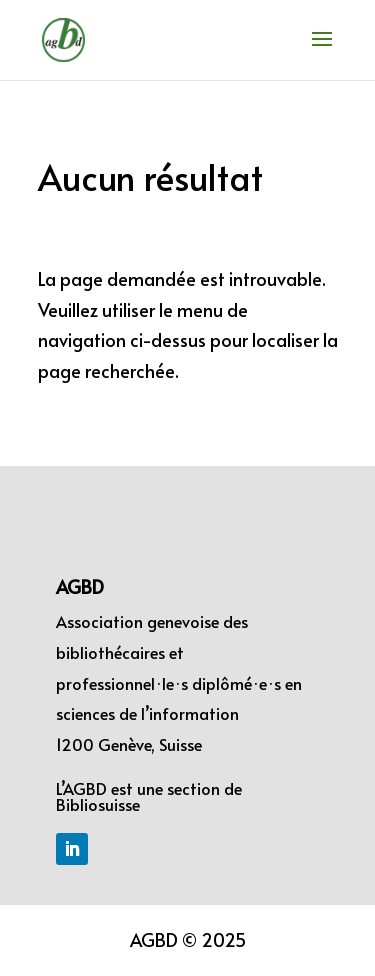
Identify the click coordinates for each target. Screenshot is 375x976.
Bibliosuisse (98, 804)
